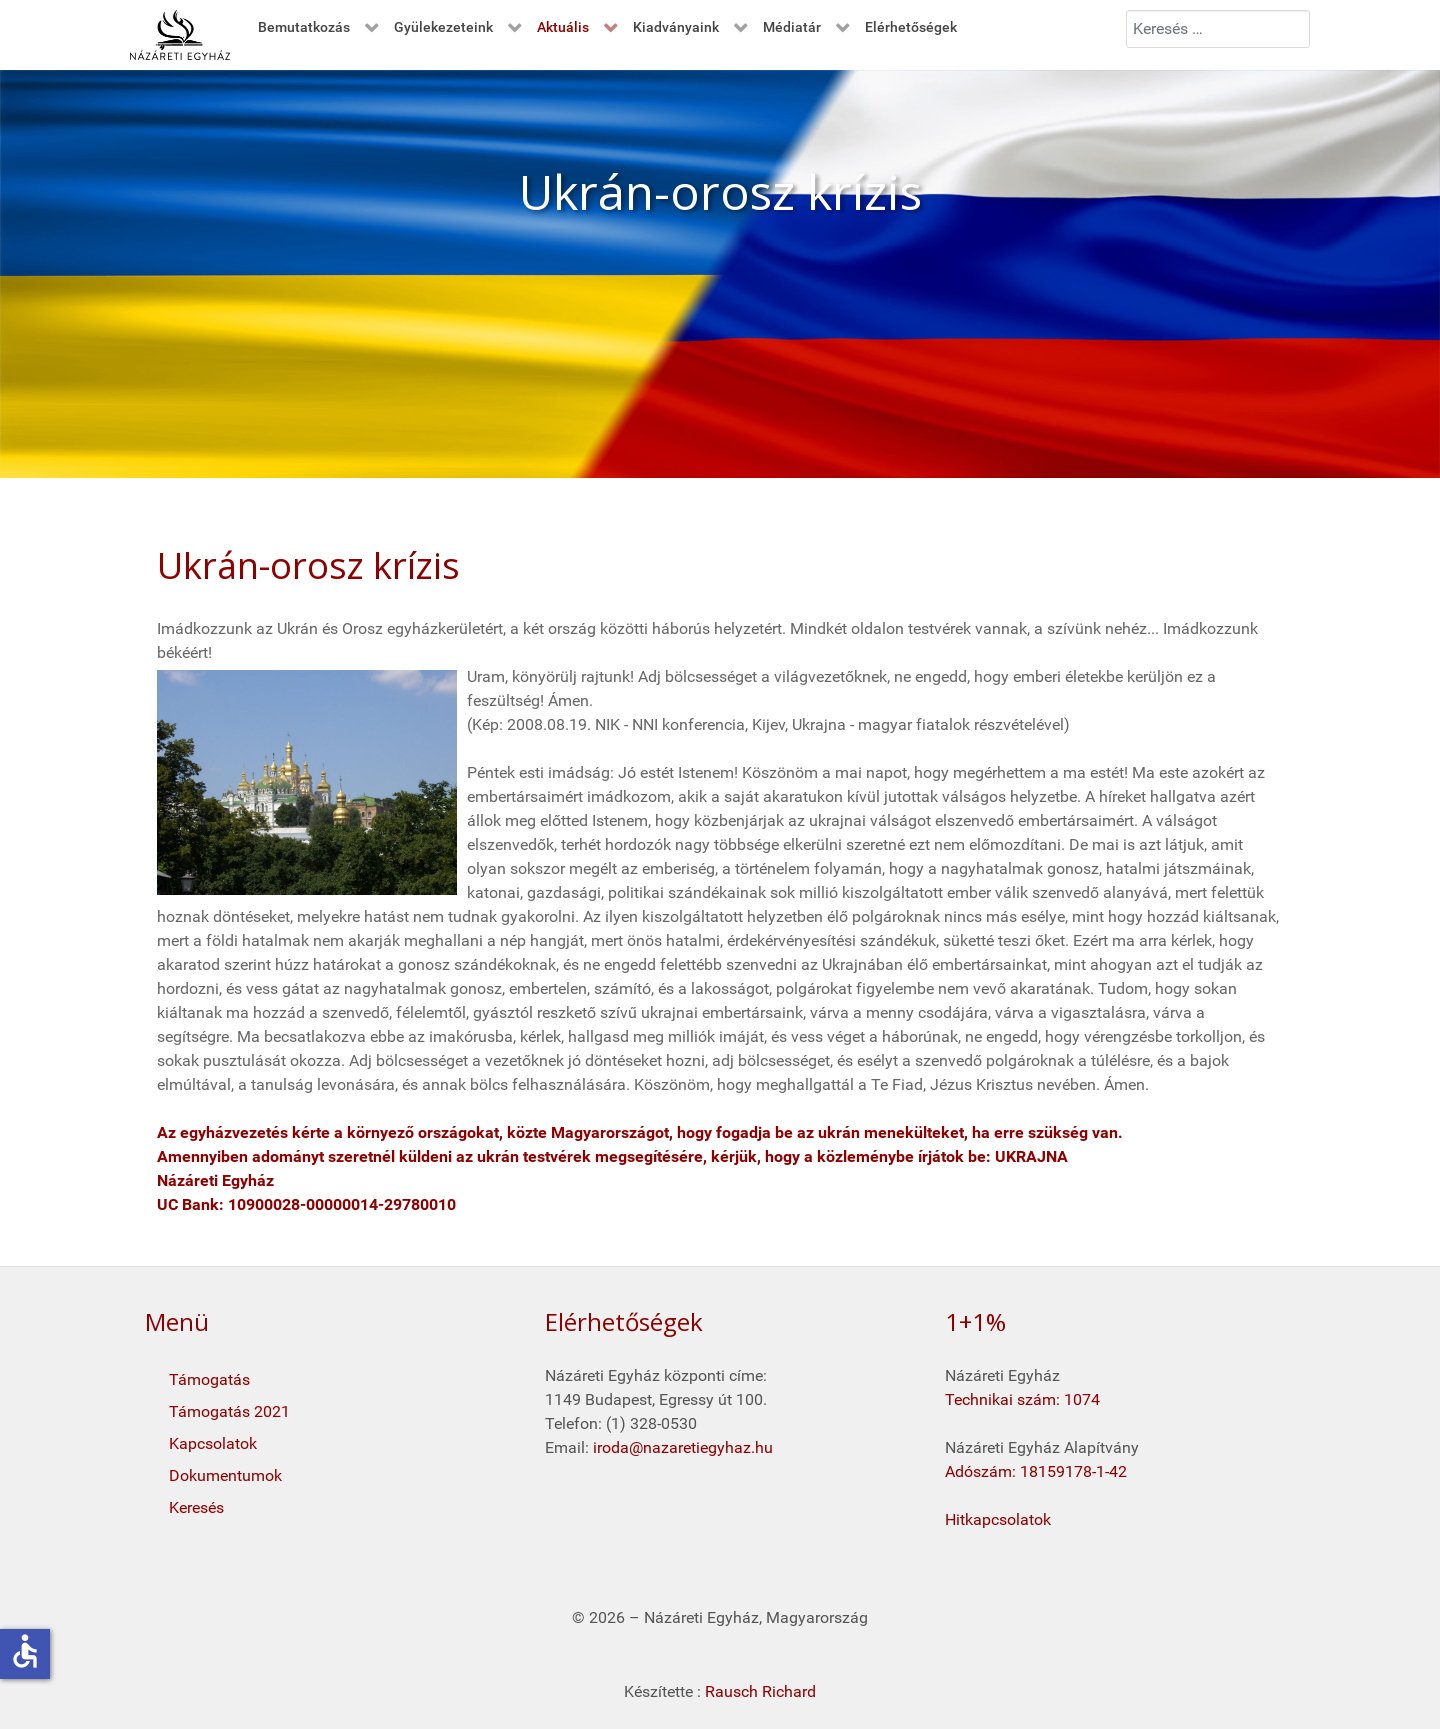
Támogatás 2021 (229, 1411)
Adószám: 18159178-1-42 (1036, 1471)
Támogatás (209, 1379)
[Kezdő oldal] (180, 35)
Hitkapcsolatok (998, 1519)
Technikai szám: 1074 (1022, 1399)
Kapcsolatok (213, 1443)
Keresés (196, 1507)
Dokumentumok (225, 1475)
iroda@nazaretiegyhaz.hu (683, 1447)
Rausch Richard (760, 1691)
